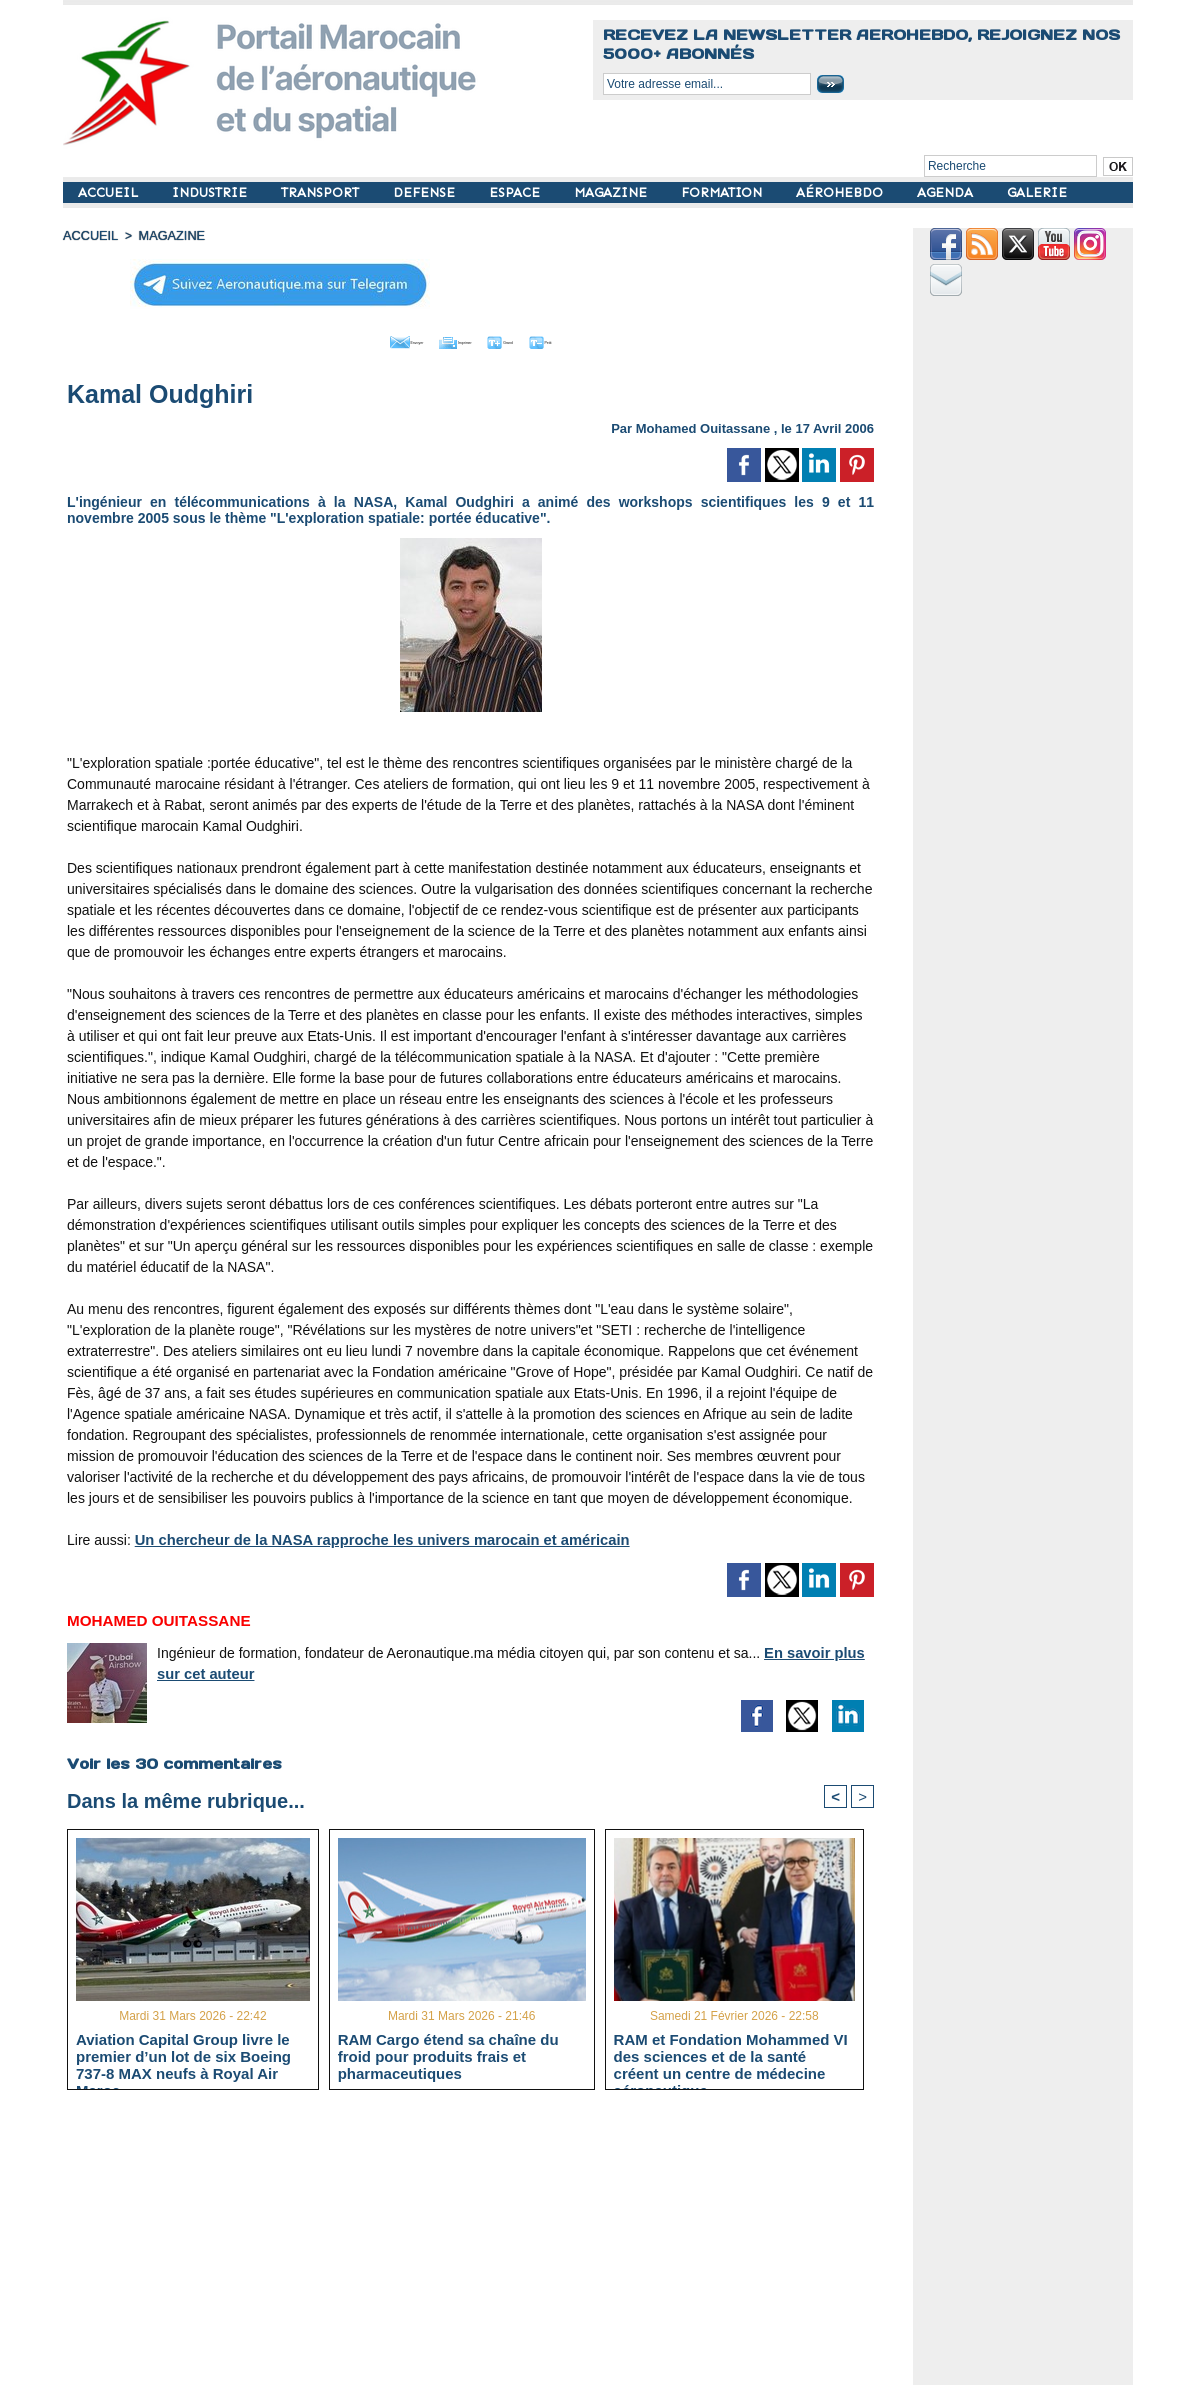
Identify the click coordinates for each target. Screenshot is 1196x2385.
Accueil (89, 235)
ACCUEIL (110, 192)
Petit (598, 338)
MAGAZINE (612, 192)
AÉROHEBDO (841, 192)
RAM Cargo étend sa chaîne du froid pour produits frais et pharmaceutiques (448, 2053)
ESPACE (516, 192)
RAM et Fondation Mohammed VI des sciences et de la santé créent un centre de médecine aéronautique (731, 2053)
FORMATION (723, 192)
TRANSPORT (322, 192)
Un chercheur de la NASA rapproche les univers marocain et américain (370, 1535)
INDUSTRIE (211, 192)
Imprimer (447, 338)
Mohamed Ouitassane (703, 423)
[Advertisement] (485, 2243)
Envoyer (356, 338)
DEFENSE (426, 192)
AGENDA (947, 192)
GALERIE (1037, 192)
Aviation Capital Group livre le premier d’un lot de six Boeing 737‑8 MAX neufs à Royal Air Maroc (183, 2053)
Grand (531, 338)
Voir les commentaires (171, 1758)
